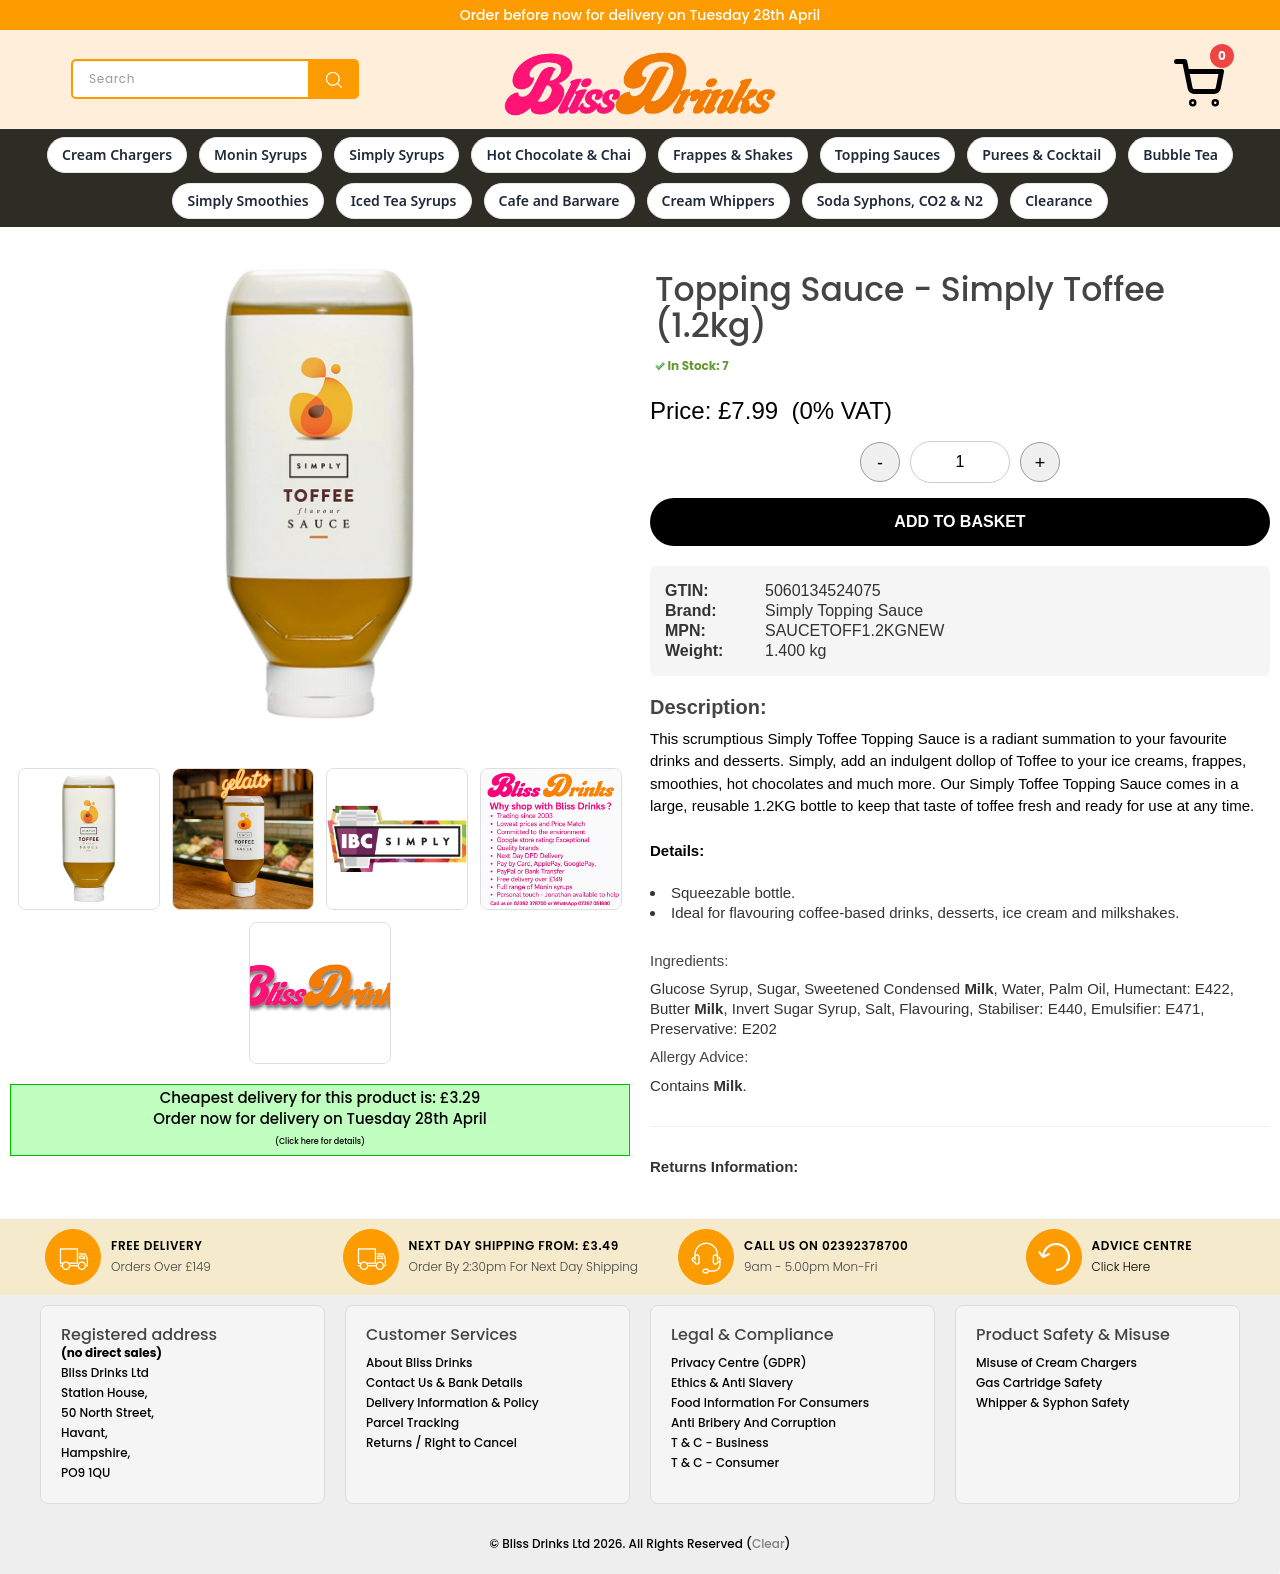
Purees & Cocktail (1041, 154)
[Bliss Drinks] (640, 84)
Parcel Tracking (412, 1422)
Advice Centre (1142, 1245)
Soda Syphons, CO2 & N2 (900, 200)
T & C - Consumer (725, 1462)
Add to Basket (959, 521)
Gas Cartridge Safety (1039, 1382)
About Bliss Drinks (419, 1362)
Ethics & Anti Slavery (732, 1382)
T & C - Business (720, 1442)
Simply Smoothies (247, 200)
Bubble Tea (1180, 154)
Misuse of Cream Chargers (1056, 1362)
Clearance (1058, 200)
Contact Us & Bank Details (444, 1382)
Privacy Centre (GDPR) (739, 1362)
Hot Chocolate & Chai (558, 154)
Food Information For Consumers (770, 1402)
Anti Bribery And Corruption (753, 1422)
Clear (768, 1543)
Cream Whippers (718, 200)
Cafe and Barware (559, 200)
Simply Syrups (396, 154)
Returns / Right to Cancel (441, 1442)
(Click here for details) (320, 1141)
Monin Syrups (260, 154)
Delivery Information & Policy (452, 1402)
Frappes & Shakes (733, 154)
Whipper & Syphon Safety (1053, 1402)
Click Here (1121, 1266)
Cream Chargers (117, 154)
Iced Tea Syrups (404, 200)
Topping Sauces (887, 154)
